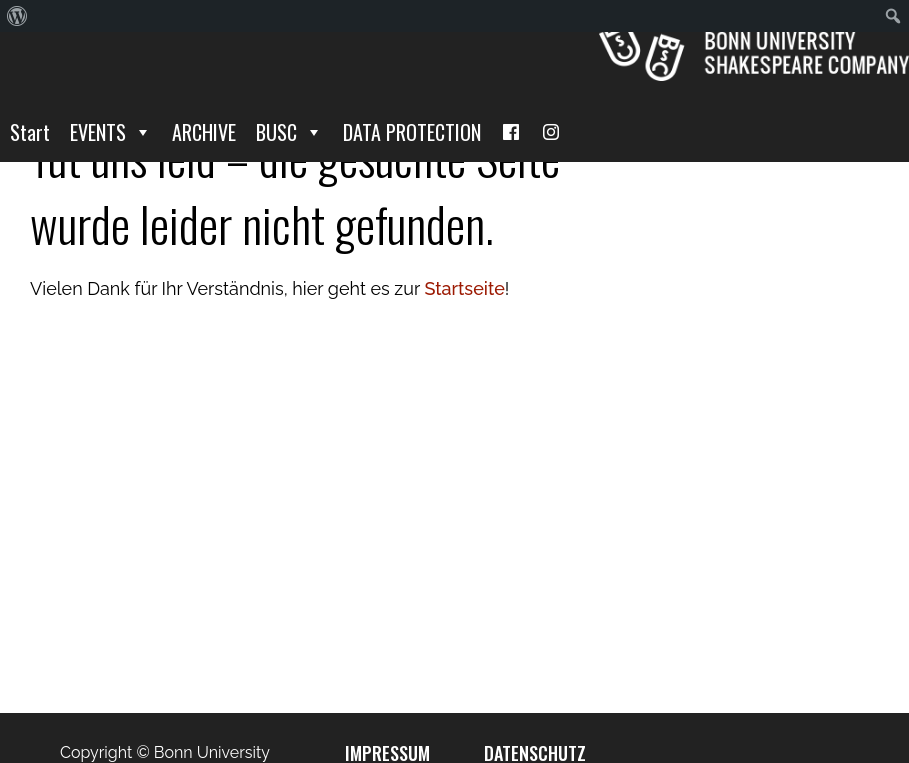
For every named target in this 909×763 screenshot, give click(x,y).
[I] (551, 132)
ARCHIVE (204, 132)
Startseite (464, 288)
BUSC (289, 132)
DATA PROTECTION (412, 132)
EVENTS (111, 132)
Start (30, 132)
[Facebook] (511, 132)
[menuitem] (17, 16)
